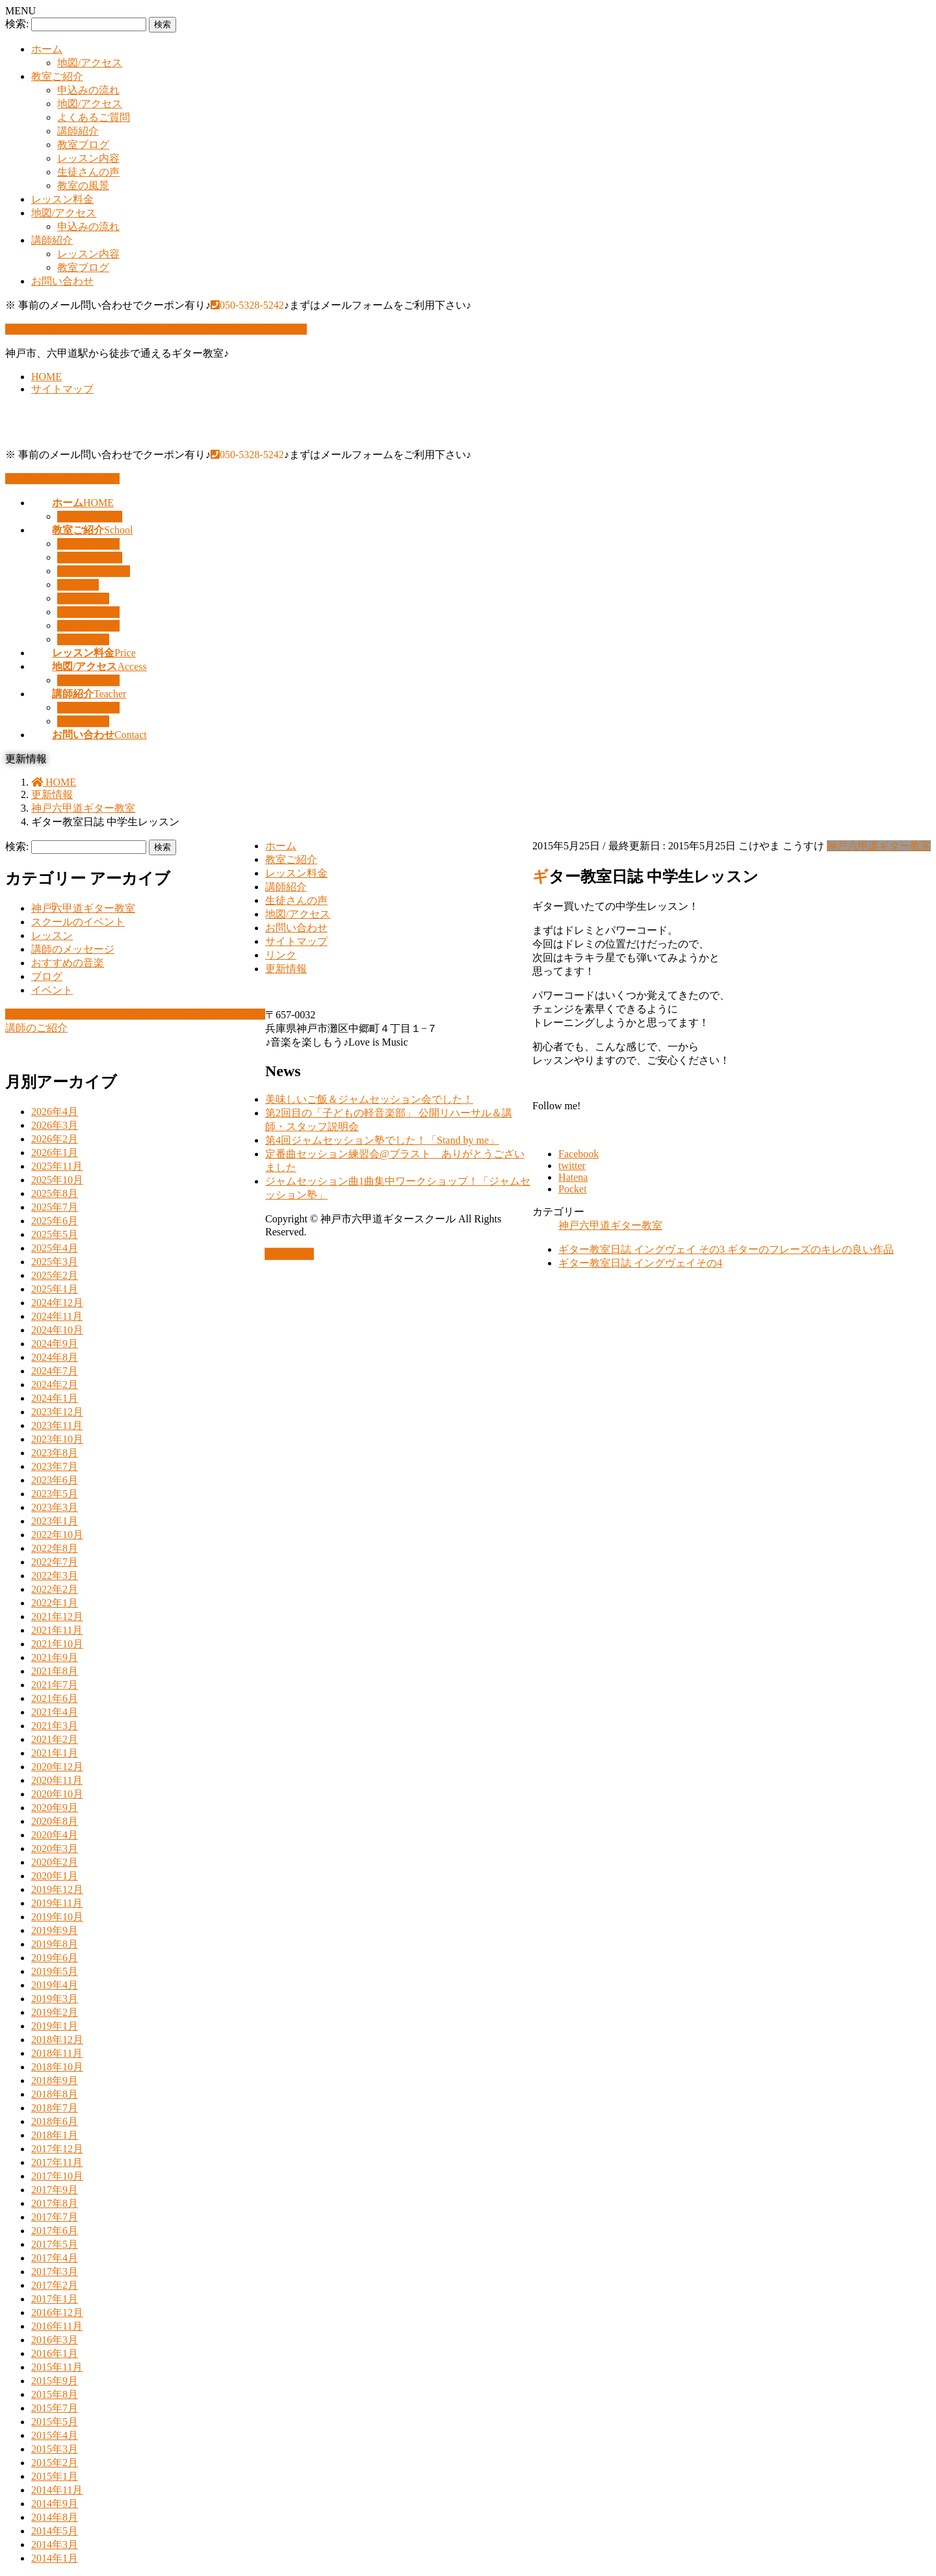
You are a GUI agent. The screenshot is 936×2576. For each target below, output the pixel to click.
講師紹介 (78, 130)
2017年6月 (54, 2230)
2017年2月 (54, 2285)
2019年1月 (54, 2025)
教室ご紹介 (57, 76)
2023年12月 (57, 1411)
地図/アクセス (89, 62)
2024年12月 (57, 1302)
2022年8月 (54, 1548)
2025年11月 (57, 1166)
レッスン (52, 935)
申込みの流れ (88, 90)
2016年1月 (54, 2353)
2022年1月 (54, 1602)
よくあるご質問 (93, 117)
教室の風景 (83, 185)
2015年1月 (54, 2476)
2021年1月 (54, 1752)
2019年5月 (54, 1971)
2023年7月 (54, 1466)
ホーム (46, 49)
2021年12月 (57, 1616)
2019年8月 (54, 1944)
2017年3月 (54, 2271)
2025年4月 (54, 1248)
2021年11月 (57, 1630)
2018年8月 (54, 2094)
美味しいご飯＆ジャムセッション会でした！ (369, 1099)
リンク (280, 954)
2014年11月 (57, 2489)
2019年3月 (54, 1998)
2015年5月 (54, 2421)
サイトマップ (62, 388)
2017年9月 (54, 2189)
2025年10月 (57, 1179)
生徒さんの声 (88, 171)
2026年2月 (54, 1138)
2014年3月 (54, 2544)
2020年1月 (54, 1875)
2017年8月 (54, 2203)
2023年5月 (54, 1493)
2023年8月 (54, 1452)
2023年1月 (54, 1520)
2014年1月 (54, 2558)
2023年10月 (57, 1439)
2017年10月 (57, 2176)
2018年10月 (57, 2066)
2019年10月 (57, 1916)
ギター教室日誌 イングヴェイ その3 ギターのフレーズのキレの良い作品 (726, 1249)
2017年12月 (57, 2148)
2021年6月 (54, 1698)
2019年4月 (54, 1984)
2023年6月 (54, 1480)
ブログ (46, 976)
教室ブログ (83, 144)
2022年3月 (54, 1575)
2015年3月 (54, 2448)
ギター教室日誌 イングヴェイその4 (640, 1263)
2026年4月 (54, 1111)
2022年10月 (57, 1534)
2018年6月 (54, 2121)
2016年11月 (57, 2326)
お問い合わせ (62, 281)
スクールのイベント (78, 921)
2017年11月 (57, 2162)
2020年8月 (54, 1821)
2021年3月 (54, 1725)
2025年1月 (54, 1288)
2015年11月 (57, 2367)
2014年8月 (54, 2517)
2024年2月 (54, 1384)
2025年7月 (54, 1207)
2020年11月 (57, 1780)
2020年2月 (54, 1862)
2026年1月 (54, 1152)
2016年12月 (57, 2312)
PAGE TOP (289, 1253)
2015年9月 (54, 2380)
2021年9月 (54, 1657)
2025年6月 (54, 1220)
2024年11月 (57, 1316)
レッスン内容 (88, 158)
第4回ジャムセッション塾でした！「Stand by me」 (382, 1140)
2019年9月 (54, 1930)
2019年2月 (54, 2012)
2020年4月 (54, 1834)
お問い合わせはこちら (62, 478)
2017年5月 (54, 2244)
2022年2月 (54, 1589)
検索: (17, 23)
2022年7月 (54, 1561)
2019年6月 (54, 1957)
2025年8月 (54, 1193)
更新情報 (286, 968)
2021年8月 (54, 1671)
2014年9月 (54, 2503)
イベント (52, 990)
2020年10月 (57, 1793)
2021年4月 (54, 1712)
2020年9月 (54, 1807)
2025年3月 (54, 1261)
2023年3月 (54, 1507)
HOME (46, 376)
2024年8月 (54, 1357)
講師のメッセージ (72, 949)
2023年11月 (57, 1425)
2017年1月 (54, 2298)
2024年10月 (57, 1329)
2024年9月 (54, 1343)
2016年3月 (54, 2339)
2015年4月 (54, 2435)
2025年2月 (54, 1275)
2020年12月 (57, 1766)
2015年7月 (54, 2408)
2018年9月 (54, 2080)
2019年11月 (57, 1903)
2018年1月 (54, 2135)
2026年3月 (54, 1125)
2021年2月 (54, 1739)
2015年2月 (54, 2462)
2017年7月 (54, 2216)
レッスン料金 (62, 199)
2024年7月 (54, 1370)
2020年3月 (54, 1848)
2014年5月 (54, 2530)
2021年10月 (57, 1643)
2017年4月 (54, 2257)
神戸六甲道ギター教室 (879, 845)
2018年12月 (57, 2039)
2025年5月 (54, 1234)
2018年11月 (57, 2053)
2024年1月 (54, 1398)
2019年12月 (57, 1889)
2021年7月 (54, 1684)
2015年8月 (54, 2394)
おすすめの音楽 (67, 962)
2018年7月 (54, 2107)
